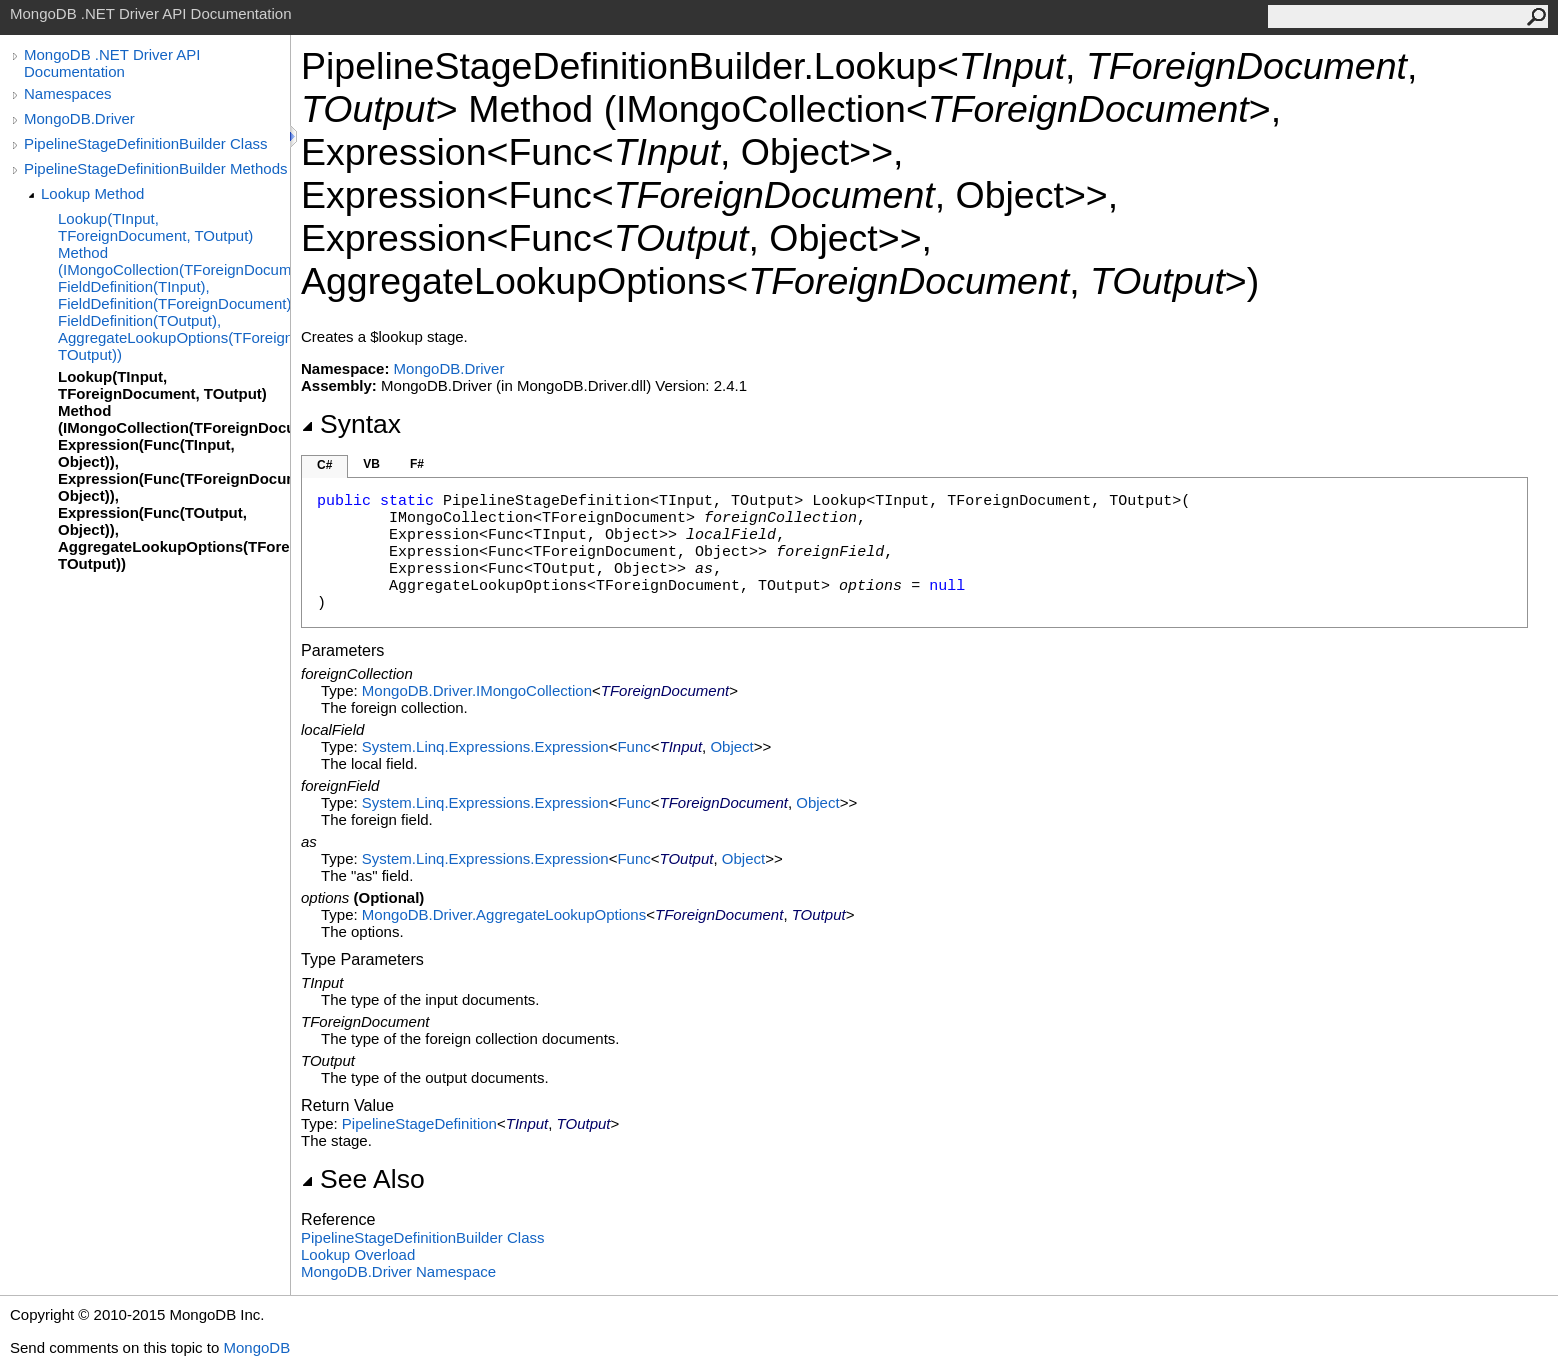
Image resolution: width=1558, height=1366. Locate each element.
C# (324, 465)
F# (417, 464)
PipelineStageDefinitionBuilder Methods (156, 168)
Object (731, 746)
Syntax (351, 424)
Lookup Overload (358, 1254)
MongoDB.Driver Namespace (398, 1271)
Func (633, 746)
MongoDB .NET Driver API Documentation (112, 63)
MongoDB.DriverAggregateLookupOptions (504, 914)
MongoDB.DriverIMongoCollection (477, 690)
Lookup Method (92, 193)
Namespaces (68, 93)
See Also (363, 1179)
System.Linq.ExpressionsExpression (485, 746)
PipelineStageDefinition (419, 1123)
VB (371, 464)
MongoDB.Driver (79, 118)
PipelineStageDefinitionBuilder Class (145, 143)
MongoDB (256, 1347)
